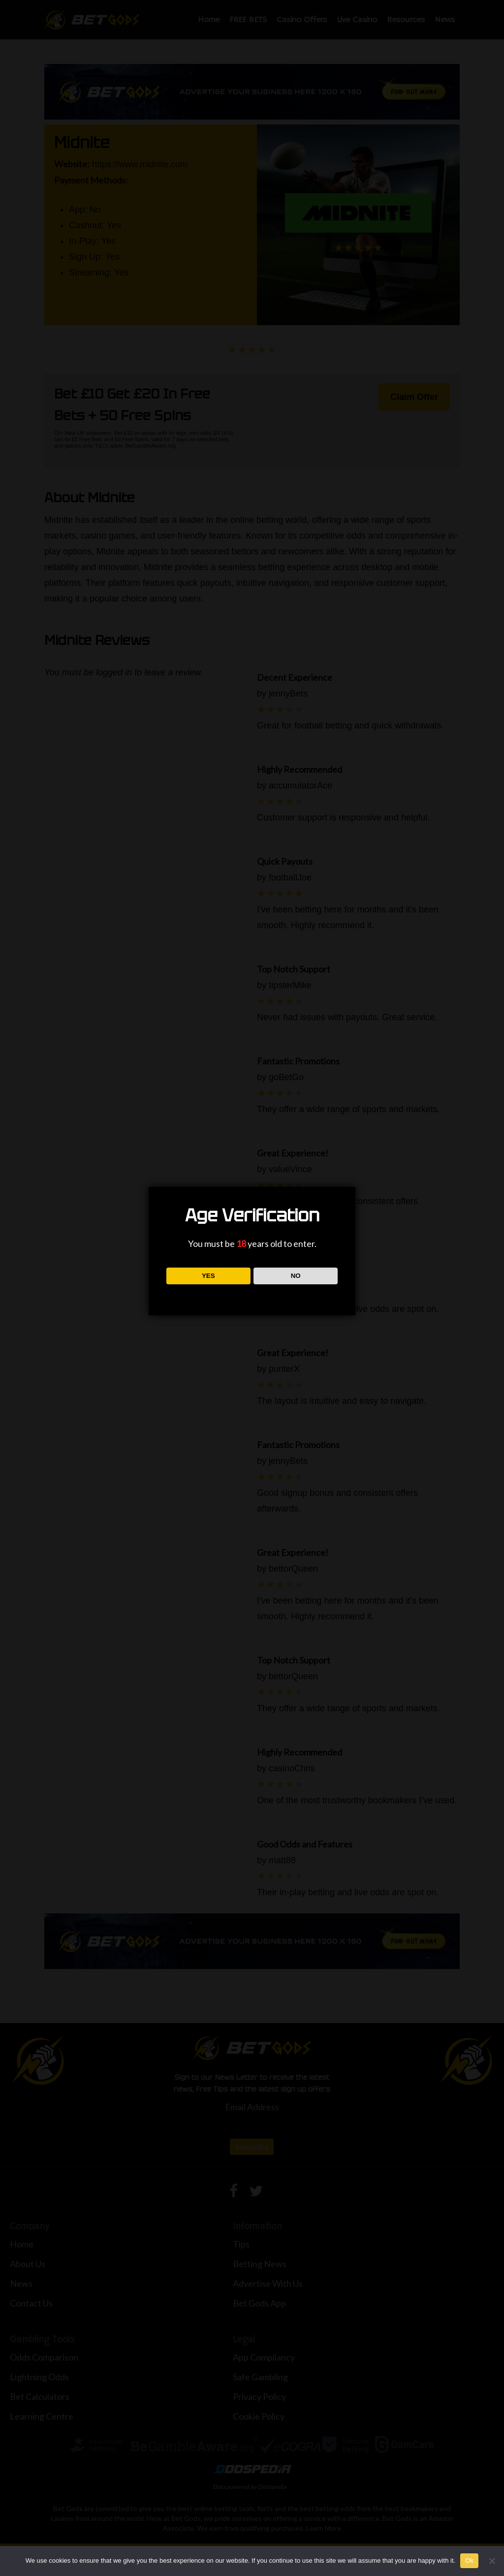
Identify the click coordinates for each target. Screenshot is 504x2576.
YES (208, 1275)
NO (296, 1275)
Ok (469, 2560)
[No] (492, 2561)
